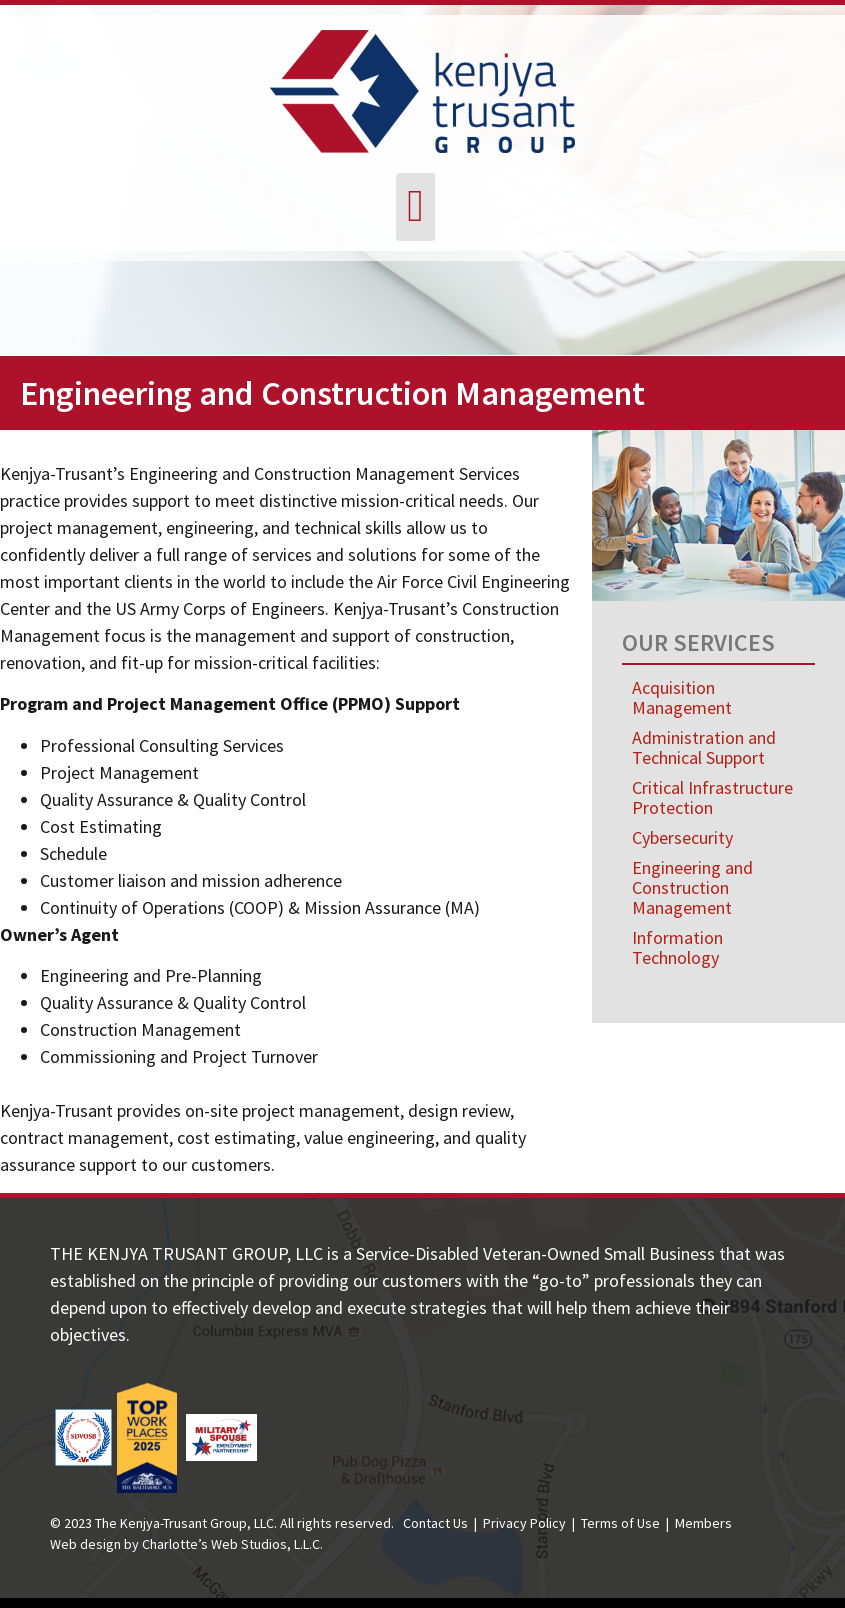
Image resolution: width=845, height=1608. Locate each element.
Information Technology (677, 947)
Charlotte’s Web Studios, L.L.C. (232, 1544)
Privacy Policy (524, 1523)
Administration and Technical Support (704, 747)
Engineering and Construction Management (692, 887)
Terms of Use (620, 1523)
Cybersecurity (682, 837)
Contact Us (435, 1523)
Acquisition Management (682, 697)
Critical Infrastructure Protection (712, 797)
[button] (415, 207)
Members (703, 1523)
